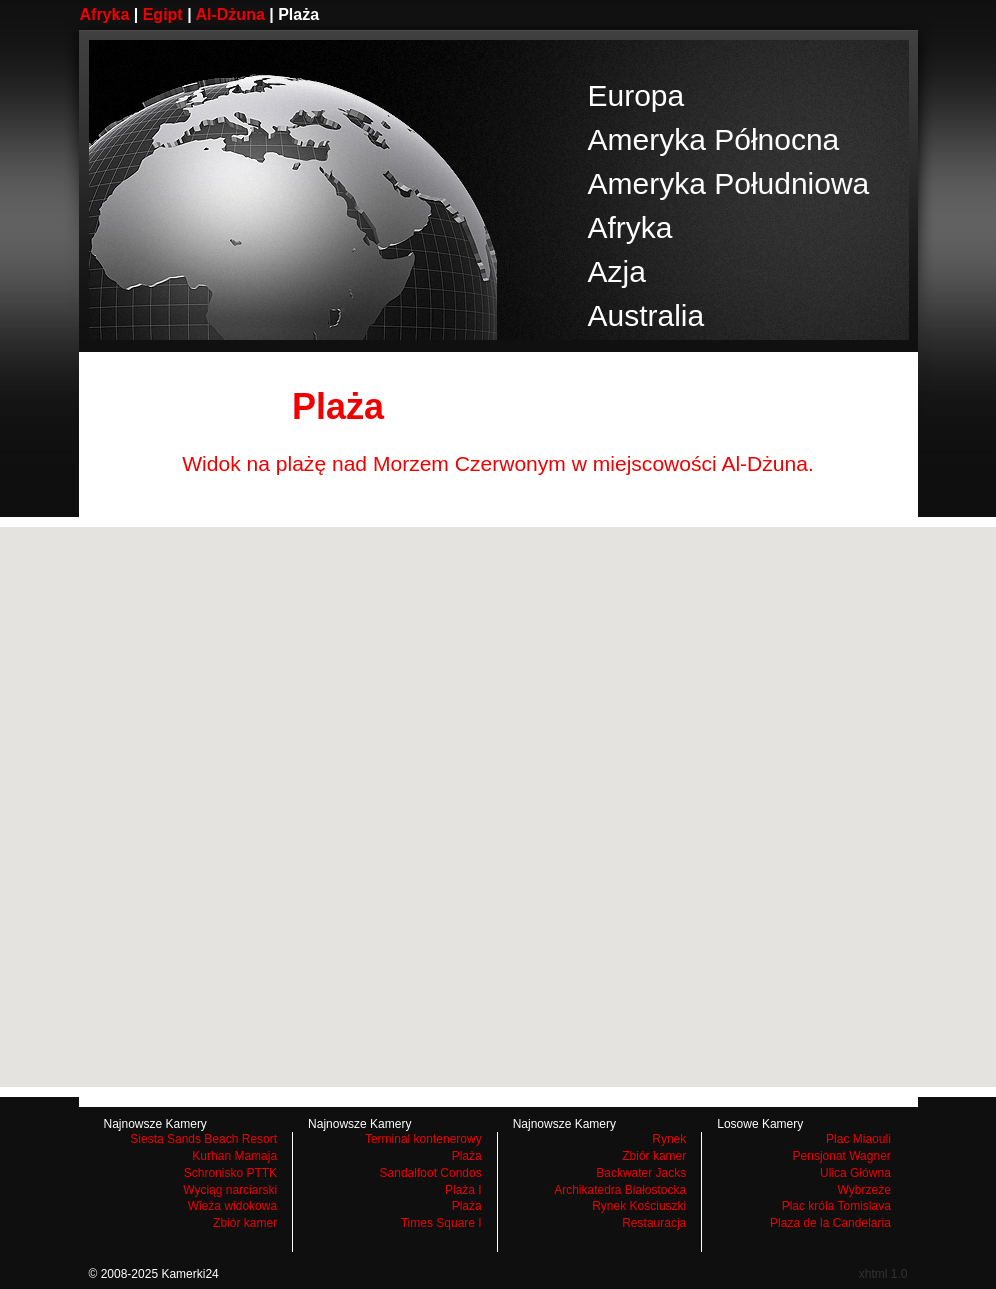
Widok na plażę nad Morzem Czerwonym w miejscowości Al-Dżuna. (498, 463)
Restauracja (654, 1223)
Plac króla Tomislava (836, 1206)
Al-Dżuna (229, 14)
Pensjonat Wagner (842, 1156)
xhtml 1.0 (883, 1274)
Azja (617, 271)
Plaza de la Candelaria (830, 1223)
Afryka (105, 14)
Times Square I (441, 1223)
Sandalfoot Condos (431, 1173)
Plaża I (463, 1190)
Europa (636, 95)
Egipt (163, 14)
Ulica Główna (855, 1173)
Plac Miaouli (858, 1139)
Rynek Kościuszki (639, 1206)
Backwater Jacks (641, 1173)
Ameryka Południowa (729, 183)
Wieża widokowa (232, 1206)
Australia (646, 315)
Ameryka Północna (714, 139)
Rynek (669, 1139)
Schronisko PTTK (230, 1173)
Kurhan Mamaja (234, 1156)
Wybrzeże (864, 1190)
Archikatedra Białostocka (620, 1190)
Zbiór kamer (245, 1223)
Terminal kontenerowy (423, 1139)
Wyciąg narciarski (230, 1190)
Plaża (467, 1156)
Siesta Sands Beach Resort (203, 1139)
